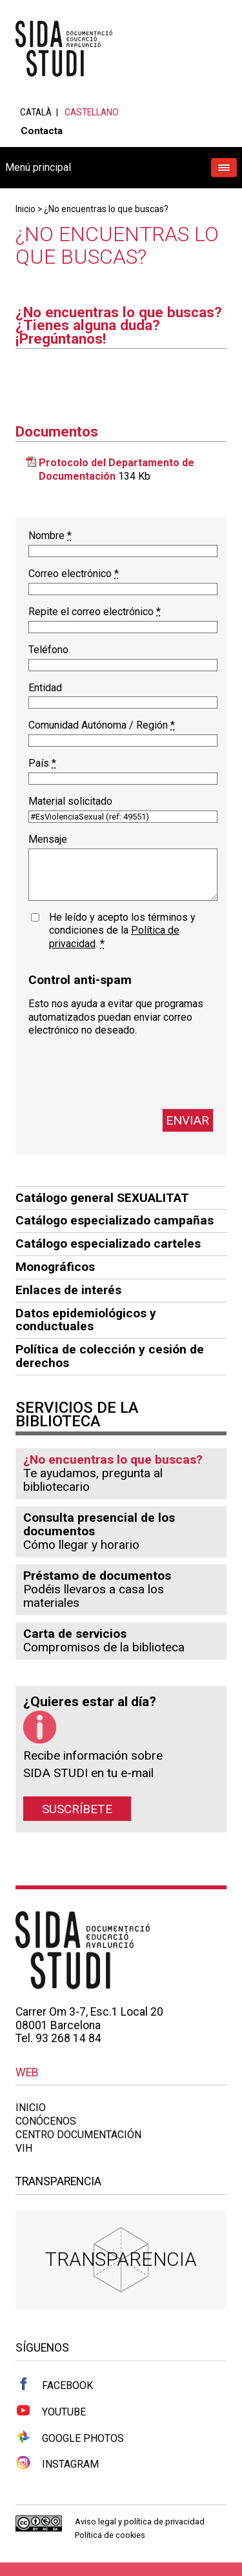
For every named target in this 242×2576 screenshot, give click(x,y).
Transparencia (121, 2259)
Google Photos (69, 2437)
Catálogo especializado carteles (108, 1243)
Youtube (50, 2411)
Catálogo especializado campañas (114, 1220)
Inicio (25, 209)
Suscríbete (77, 1808)
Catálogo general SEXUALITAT (102, 1197)
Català (36, 112)
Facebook (54, 2384)
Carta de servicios (74, 1633)
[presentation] (126, 1073)
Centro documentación (78, 2135)
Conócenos (45, 2121)
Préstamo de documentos (97, 1575)
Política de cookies (110, 2535)
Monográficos (55, 1266)
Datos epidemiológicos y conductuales (85, 1320)
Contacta (42, 131)
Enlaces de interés (68, 1290)
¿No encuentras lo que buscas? (106, 209)
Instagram (57, 2463)
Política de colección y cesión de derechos (109, 1356)
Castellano (92, 112)
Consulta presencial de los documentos (99, 1524)
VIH (23, 2148)
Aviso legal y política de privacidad (140, 2521)
